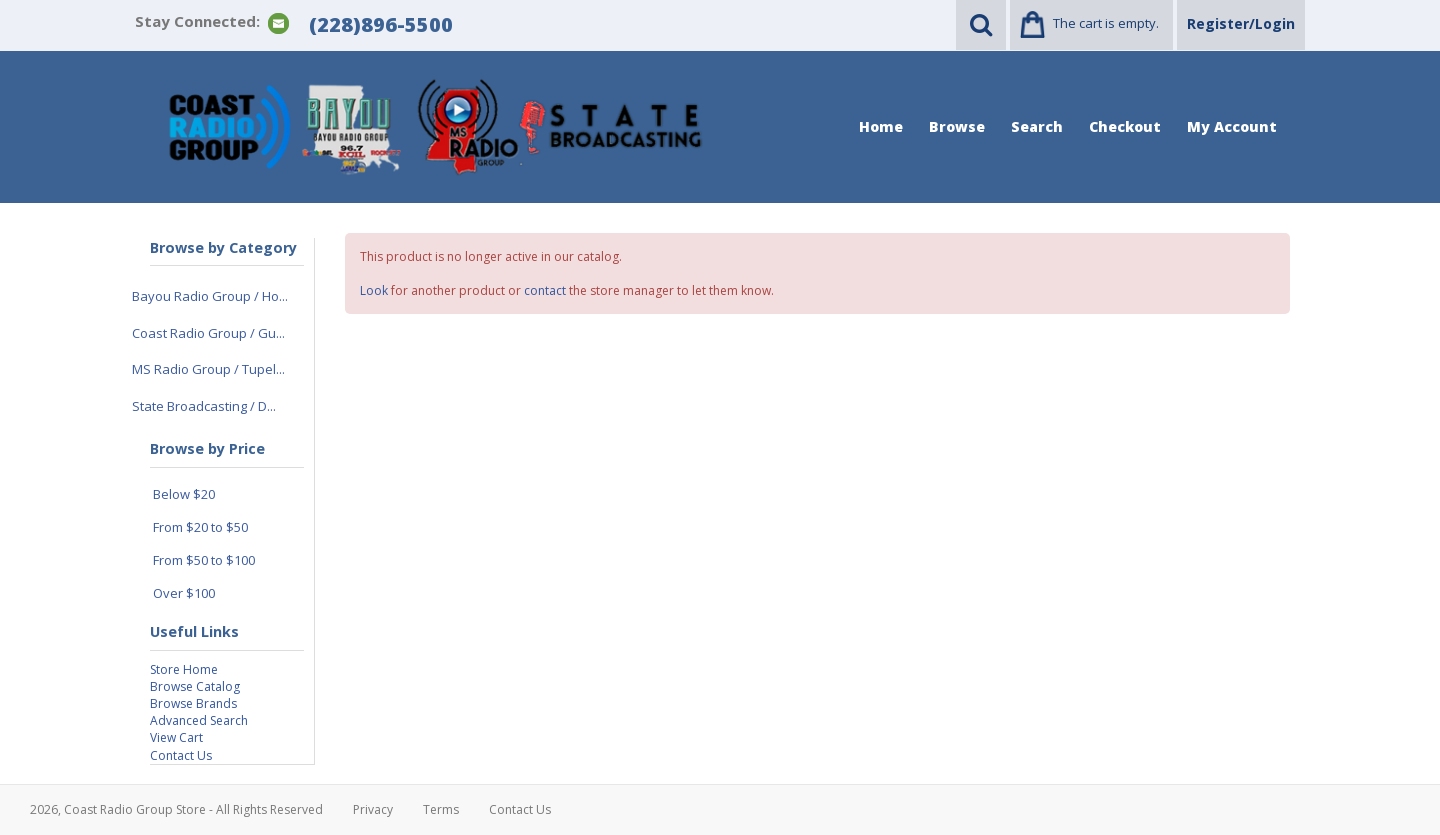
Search (1037, 126)
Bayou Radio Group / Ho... (210, 296)
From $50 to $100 (204, 560)
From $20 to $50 (200, 527)
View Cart (176, 737)
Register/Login (1241, 23)
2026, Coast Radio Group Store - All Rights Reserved (176, 809)
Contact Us (181, 755)
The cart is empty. (1106, 23)
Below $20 (184, 494)
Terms (441, 809)
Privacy (373, 809)
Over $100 (184, 593)
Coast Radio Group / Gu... (208, 333)
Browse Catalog (195, 686)
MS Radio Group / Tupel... (208, 369)
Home (881, 126)
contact (545, 290)
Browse (957, 126)
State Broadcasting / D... (204, 406)
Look (374, 290)
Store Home (184, 669)
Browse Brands (193, 703)
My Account (1232, 126)
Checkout (1125, 126)
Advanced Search (199, 720)
